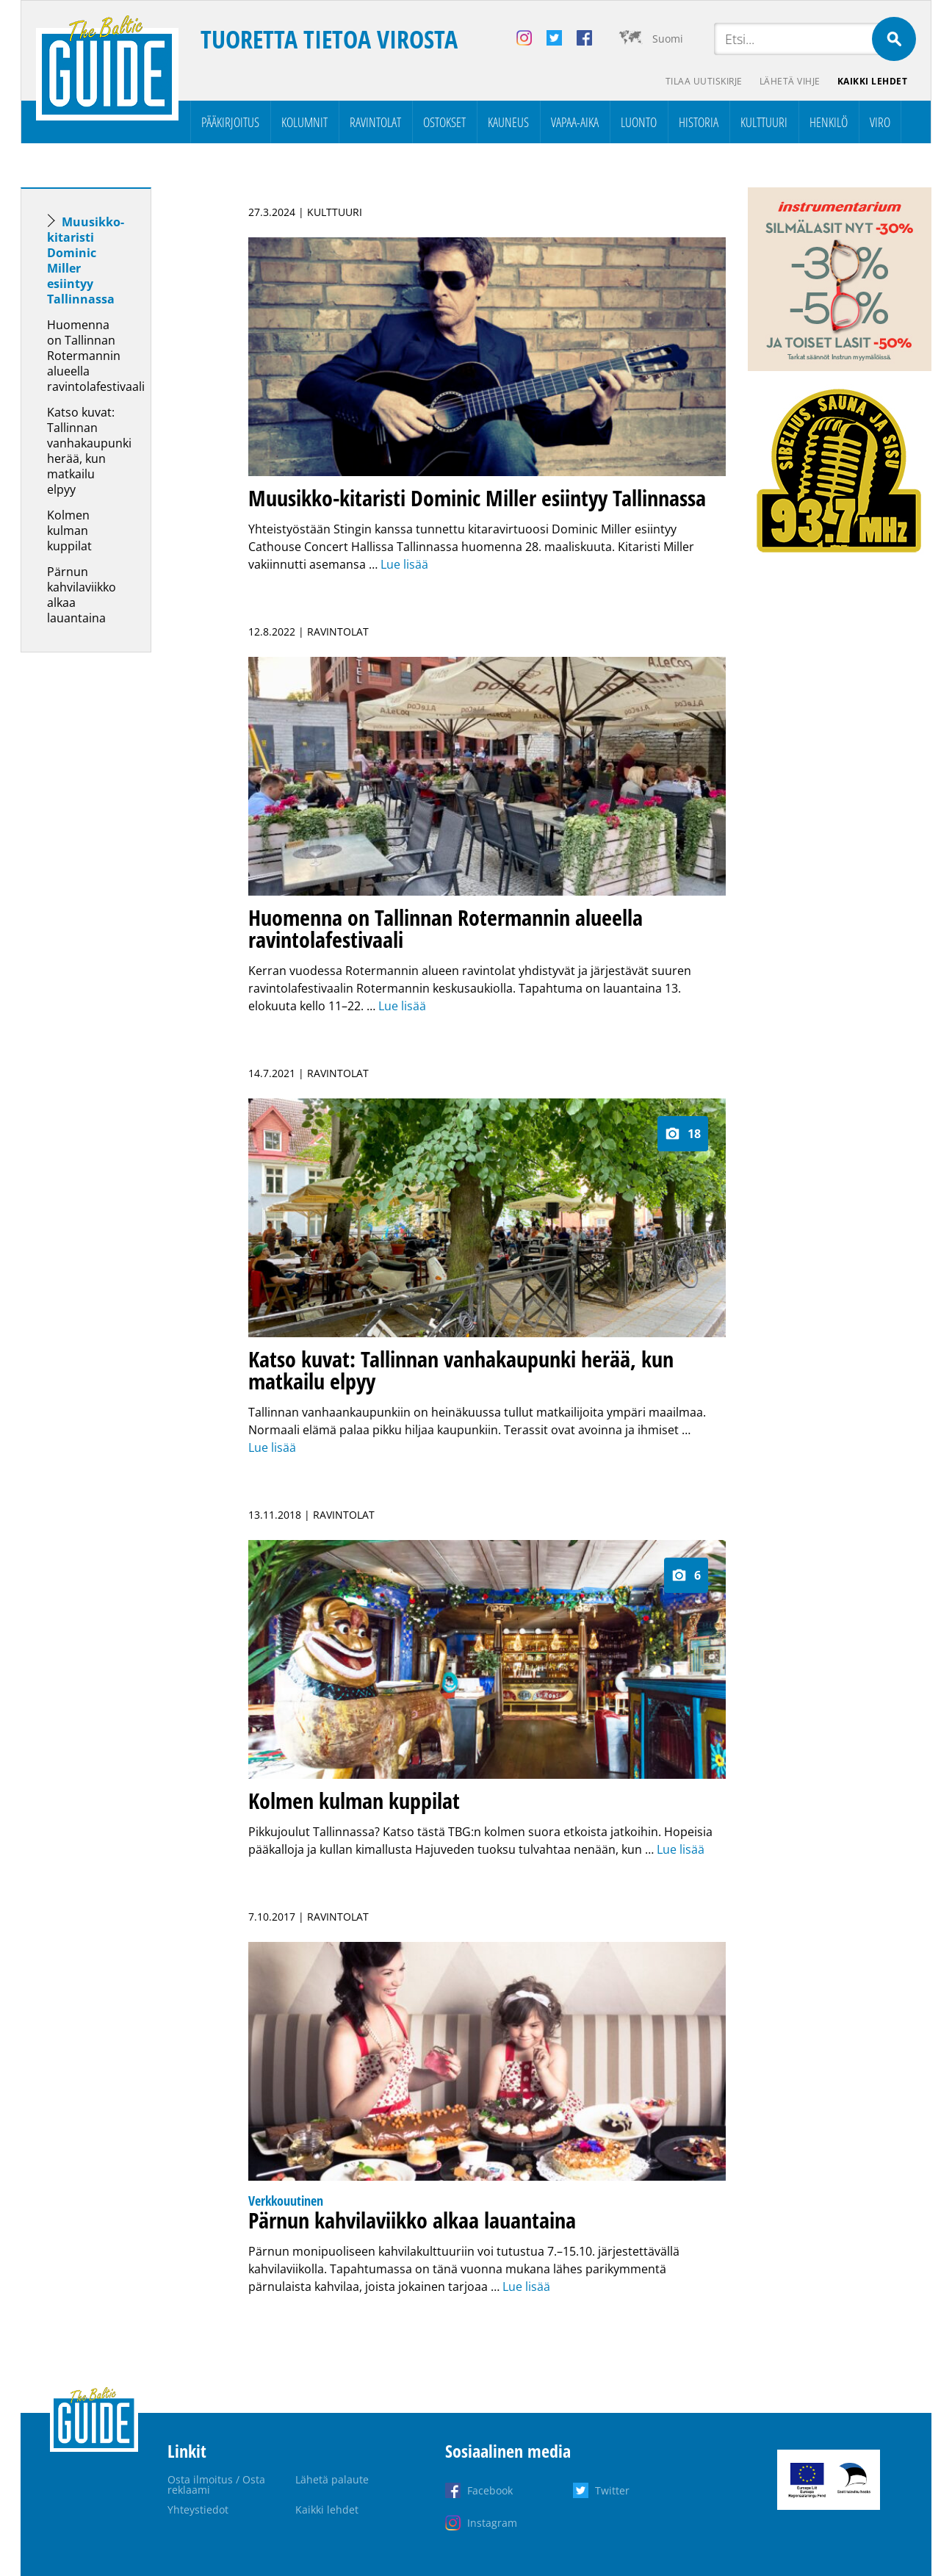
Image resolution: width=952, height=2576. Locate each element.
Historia (698, 122)
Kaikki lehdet (872, 81)
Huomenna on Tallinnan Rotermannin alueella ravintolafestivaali (96, 356)
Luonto (639, 122)
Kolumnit (304, 122)
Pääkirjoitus (230, 122)
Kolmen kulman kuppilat (69, 530)
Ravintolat (375, 122)
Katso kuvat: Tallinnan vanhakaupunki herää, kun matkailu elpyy (89, 450)
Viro (880, 122)
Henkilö (828, 122)
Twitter (612, 2490)
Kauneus (508, 122)
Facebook (490, 2490)
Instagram (492, 2523)
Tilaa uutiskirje (702, 81)
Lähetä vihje (789, 81)
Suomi (667, 39)
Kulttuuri (763, 122)
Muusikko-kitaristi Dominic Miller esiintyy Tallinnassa (85, 260)
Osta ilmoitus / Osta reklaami (216, 2484)
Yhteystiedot (197, 2509)
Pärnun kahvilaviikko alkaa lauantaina (81, 595)
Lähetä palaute (332, 2479)
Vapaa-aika (575, 122)
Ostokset (444, 122)
